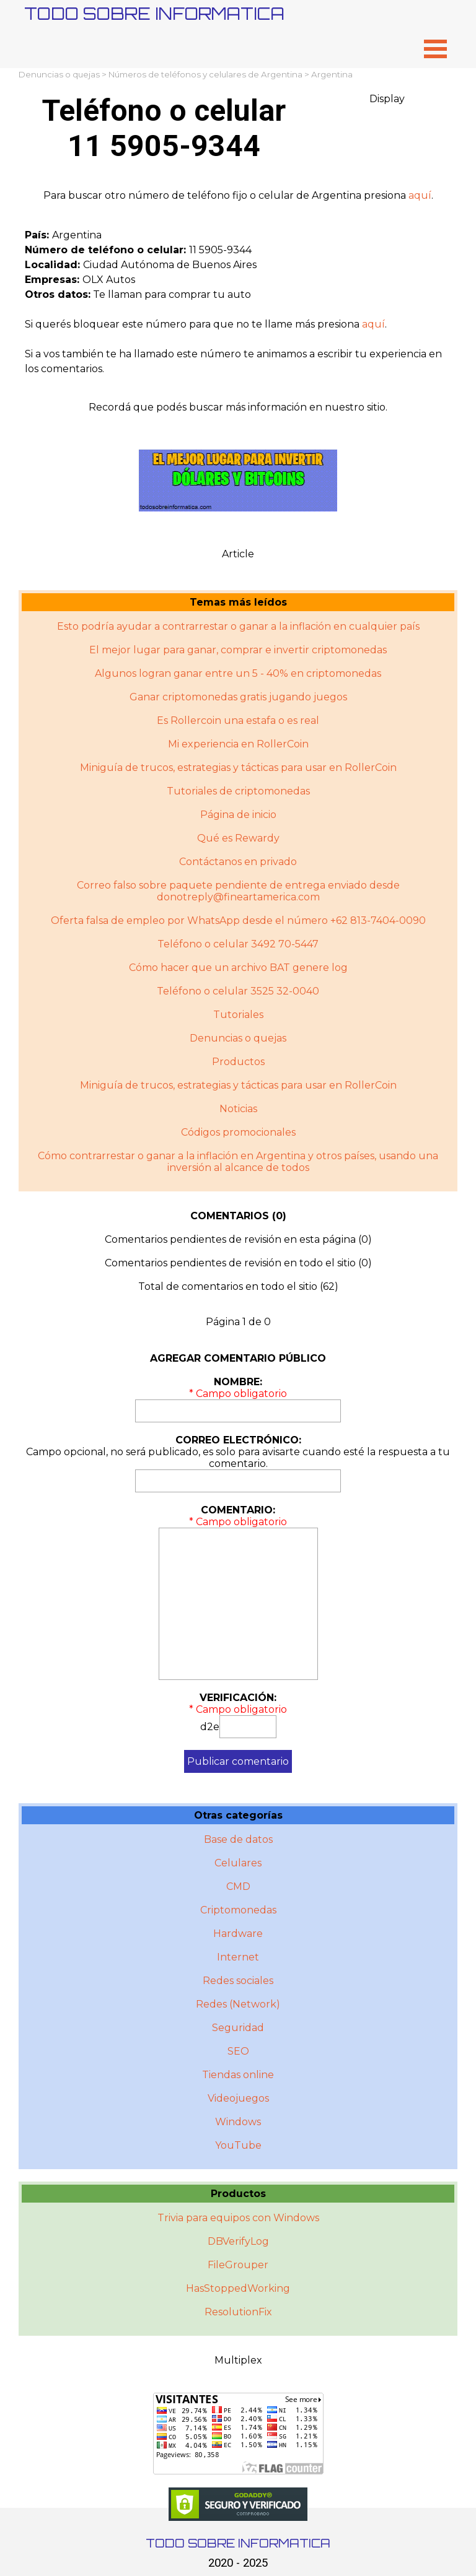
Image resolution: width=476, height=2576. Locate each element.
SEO (238, 2051)
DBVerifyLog (238, 2241)
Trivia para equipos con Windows (238, 2218)
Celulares (238, 1863)
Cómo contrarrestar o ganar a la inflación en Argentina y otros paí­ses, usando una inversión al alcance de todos (238, 1161)
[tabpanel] (238, 195)
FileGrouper (238, 2265)
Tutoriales (238, 1014)
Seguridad (238, 2028)
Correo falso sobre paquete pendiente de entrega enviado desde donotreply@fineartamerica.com (238, 891)
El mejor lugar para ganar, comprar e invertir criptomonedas (238, 650)
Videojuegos (238, 2098)
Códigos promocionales (238, 1132)
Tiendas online (238, 2075)
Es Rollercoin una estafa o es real (238, 720)
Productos (238, 1062)
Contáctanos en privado (238, 862)
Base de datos (238, 1839)
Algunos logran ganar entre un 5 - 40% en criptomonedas (238, 673)
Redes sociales (238, 1980)
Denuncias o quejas (59, 74)
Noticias (238, 1109)
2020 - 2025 (238, 2563)
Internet (238, 1957)
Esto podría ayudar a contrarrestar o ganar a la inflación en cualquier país (238, 626)
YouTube (238, 2145)
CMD (238, 1886)
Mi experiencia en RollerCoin (238, 744)
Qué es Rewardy (238, 838)
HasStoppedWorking (238, 2288)
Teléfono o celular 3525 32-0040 (238, 991)
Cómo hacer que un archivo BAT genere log (238, 967)
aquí (419, 195)
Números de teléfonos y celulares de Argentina (205, 74)
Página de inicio (238, 814)
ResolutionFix (238, 2312)
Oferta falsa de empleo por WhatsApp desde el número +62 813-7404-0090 (238, 920)
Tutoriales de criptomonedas (238, 791)
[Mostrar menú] (435, 48)
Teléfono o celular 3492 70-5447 (238, 944)
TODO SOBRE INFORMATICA (154, 13)
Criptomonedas (238, 1910)
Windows (238, 2122)
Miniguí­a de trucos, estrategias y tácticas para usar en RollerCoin (238, 1085)
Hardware (238, 1933)
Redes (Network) (238, 2004)
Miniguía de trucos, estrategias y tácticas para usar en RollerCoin (238, 767)
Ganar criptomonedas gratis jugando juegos (238, 697)
